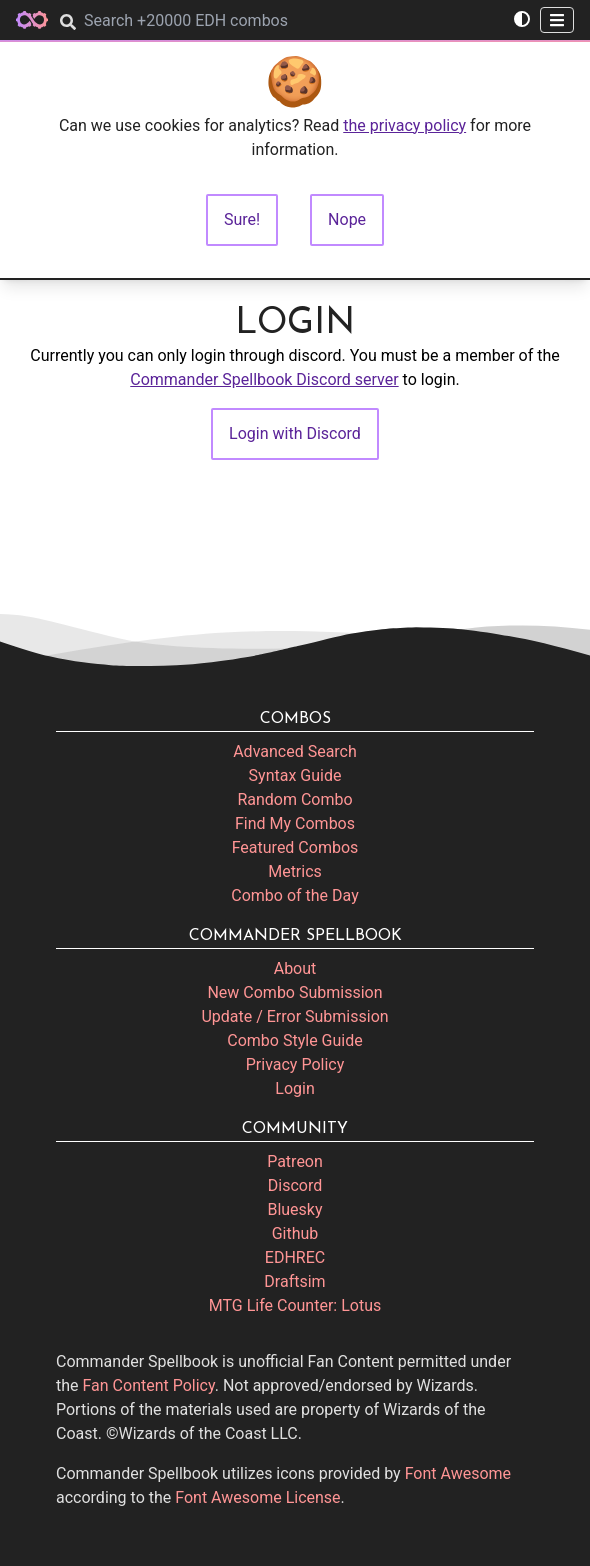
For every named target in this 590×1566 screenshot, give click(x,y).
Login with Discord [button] (295, 433)
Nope (347, 219)
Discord (295, 1185)
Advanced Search (295, 751)
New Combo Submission (294, 992)
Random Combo (294, 799)
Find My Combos (295, 823)
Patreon (295, 1161)
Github (295, 1233)
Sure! (242, 219)
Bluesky (294, 1209)
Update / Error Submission (294, 1016)
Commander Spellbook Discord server (264, 379)
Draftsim (294, 1281)
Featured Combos (295, 847)
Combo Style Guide (294, 1040)
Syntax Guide (295, 775)
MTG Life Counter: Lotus (295, 1305)
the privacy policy (404, 125)
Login (294, 1088)
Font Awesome (458, 1473)
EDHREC (295, 1257)
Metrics (295, 871)
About (295, 968)
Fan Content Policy (149, 1385)
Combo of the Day (294, 895)
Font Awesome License (257, 1497)
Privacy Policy (295, 1064)
